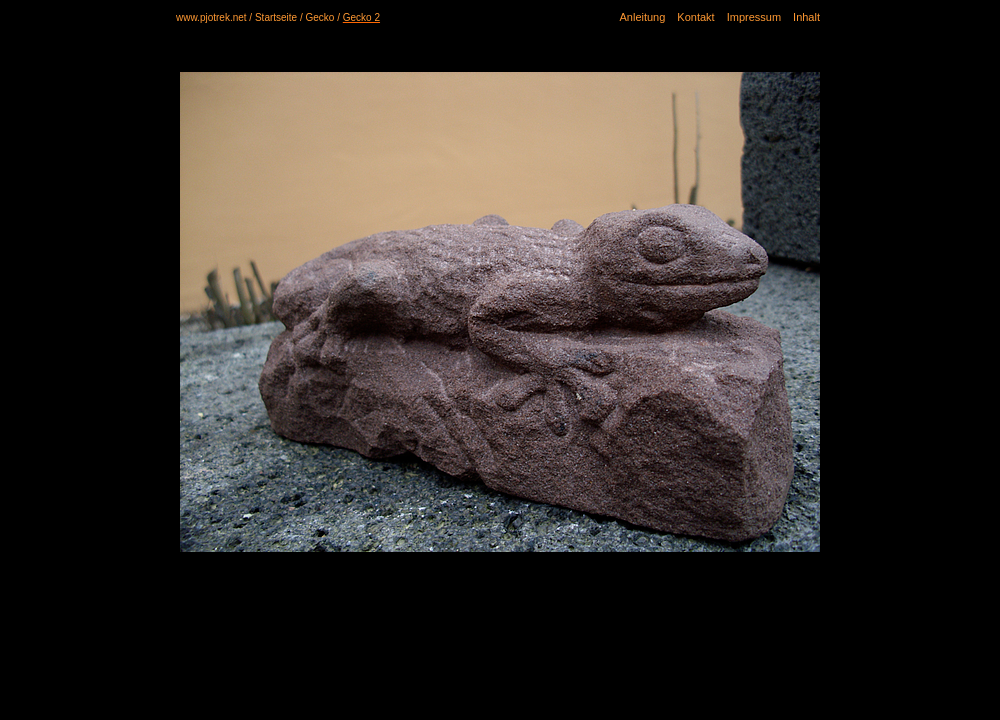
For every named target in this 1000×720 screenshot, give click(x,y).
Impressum (754, 17)
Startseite (276, 17)
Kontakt (695, 17)
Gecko (320, 17)
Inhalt (806, 17)
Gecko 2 (361, 17)
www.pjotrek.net (211, 17)
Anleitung (642, 17)
